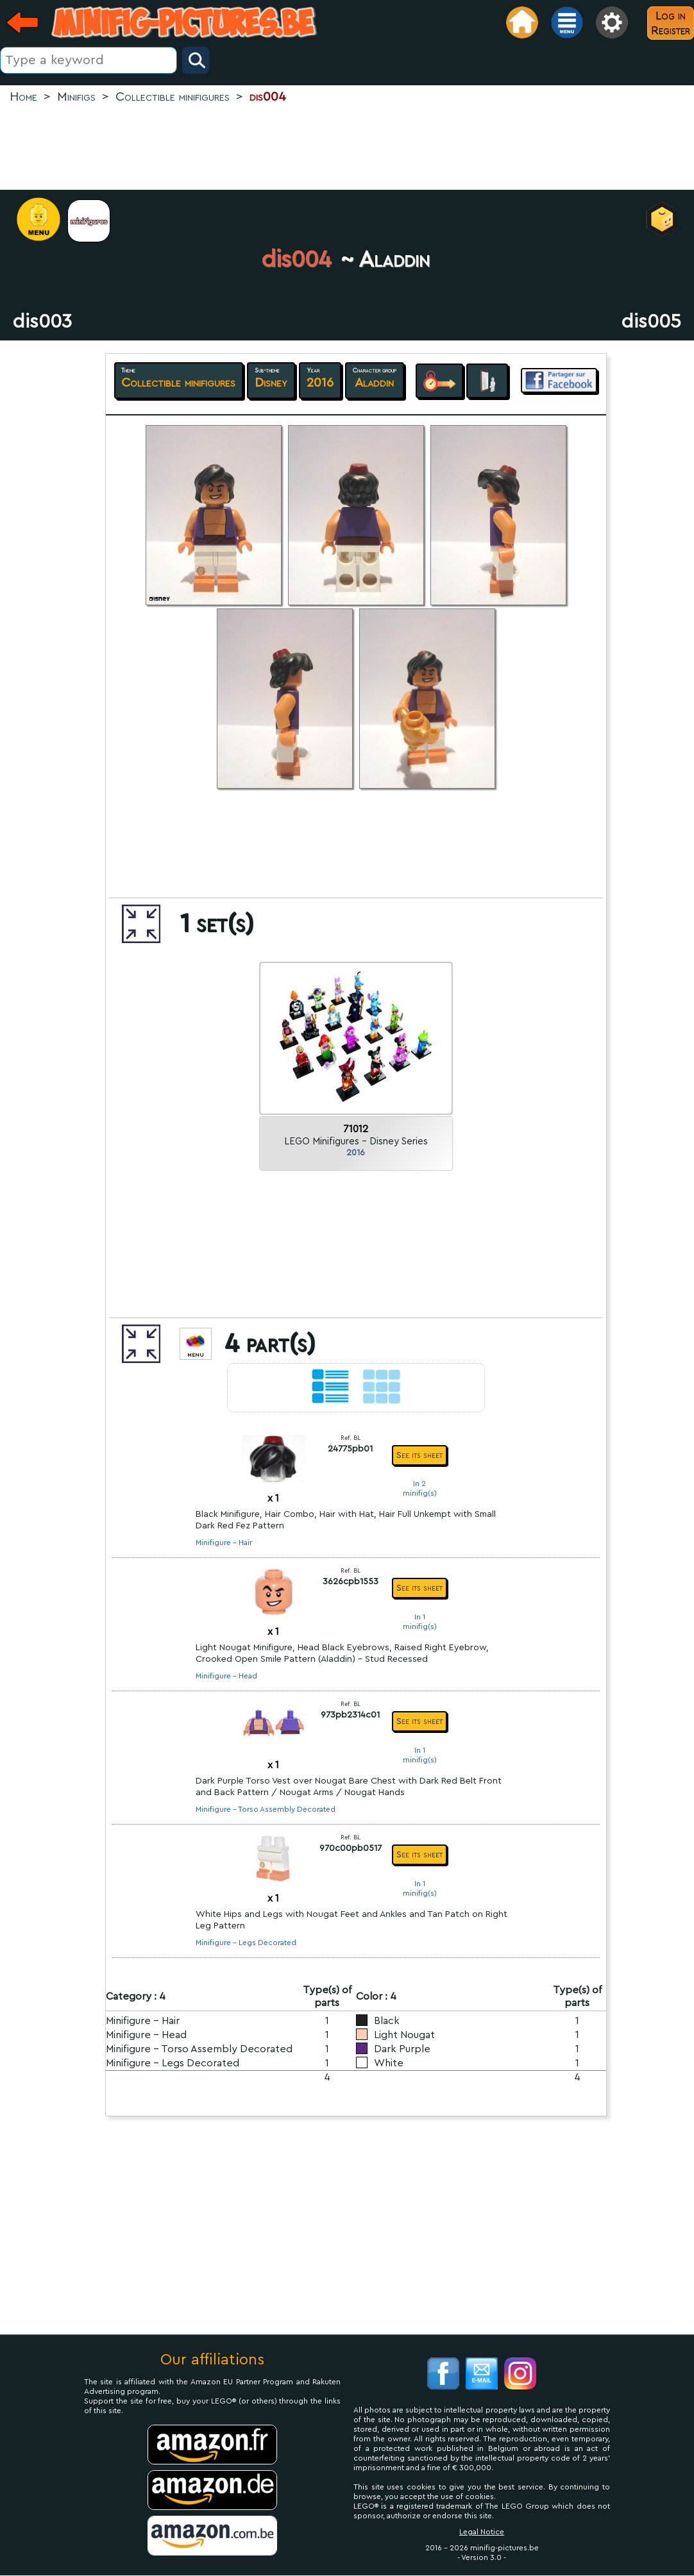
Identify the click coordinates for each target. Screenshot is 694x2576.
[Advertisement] (347, 148)
